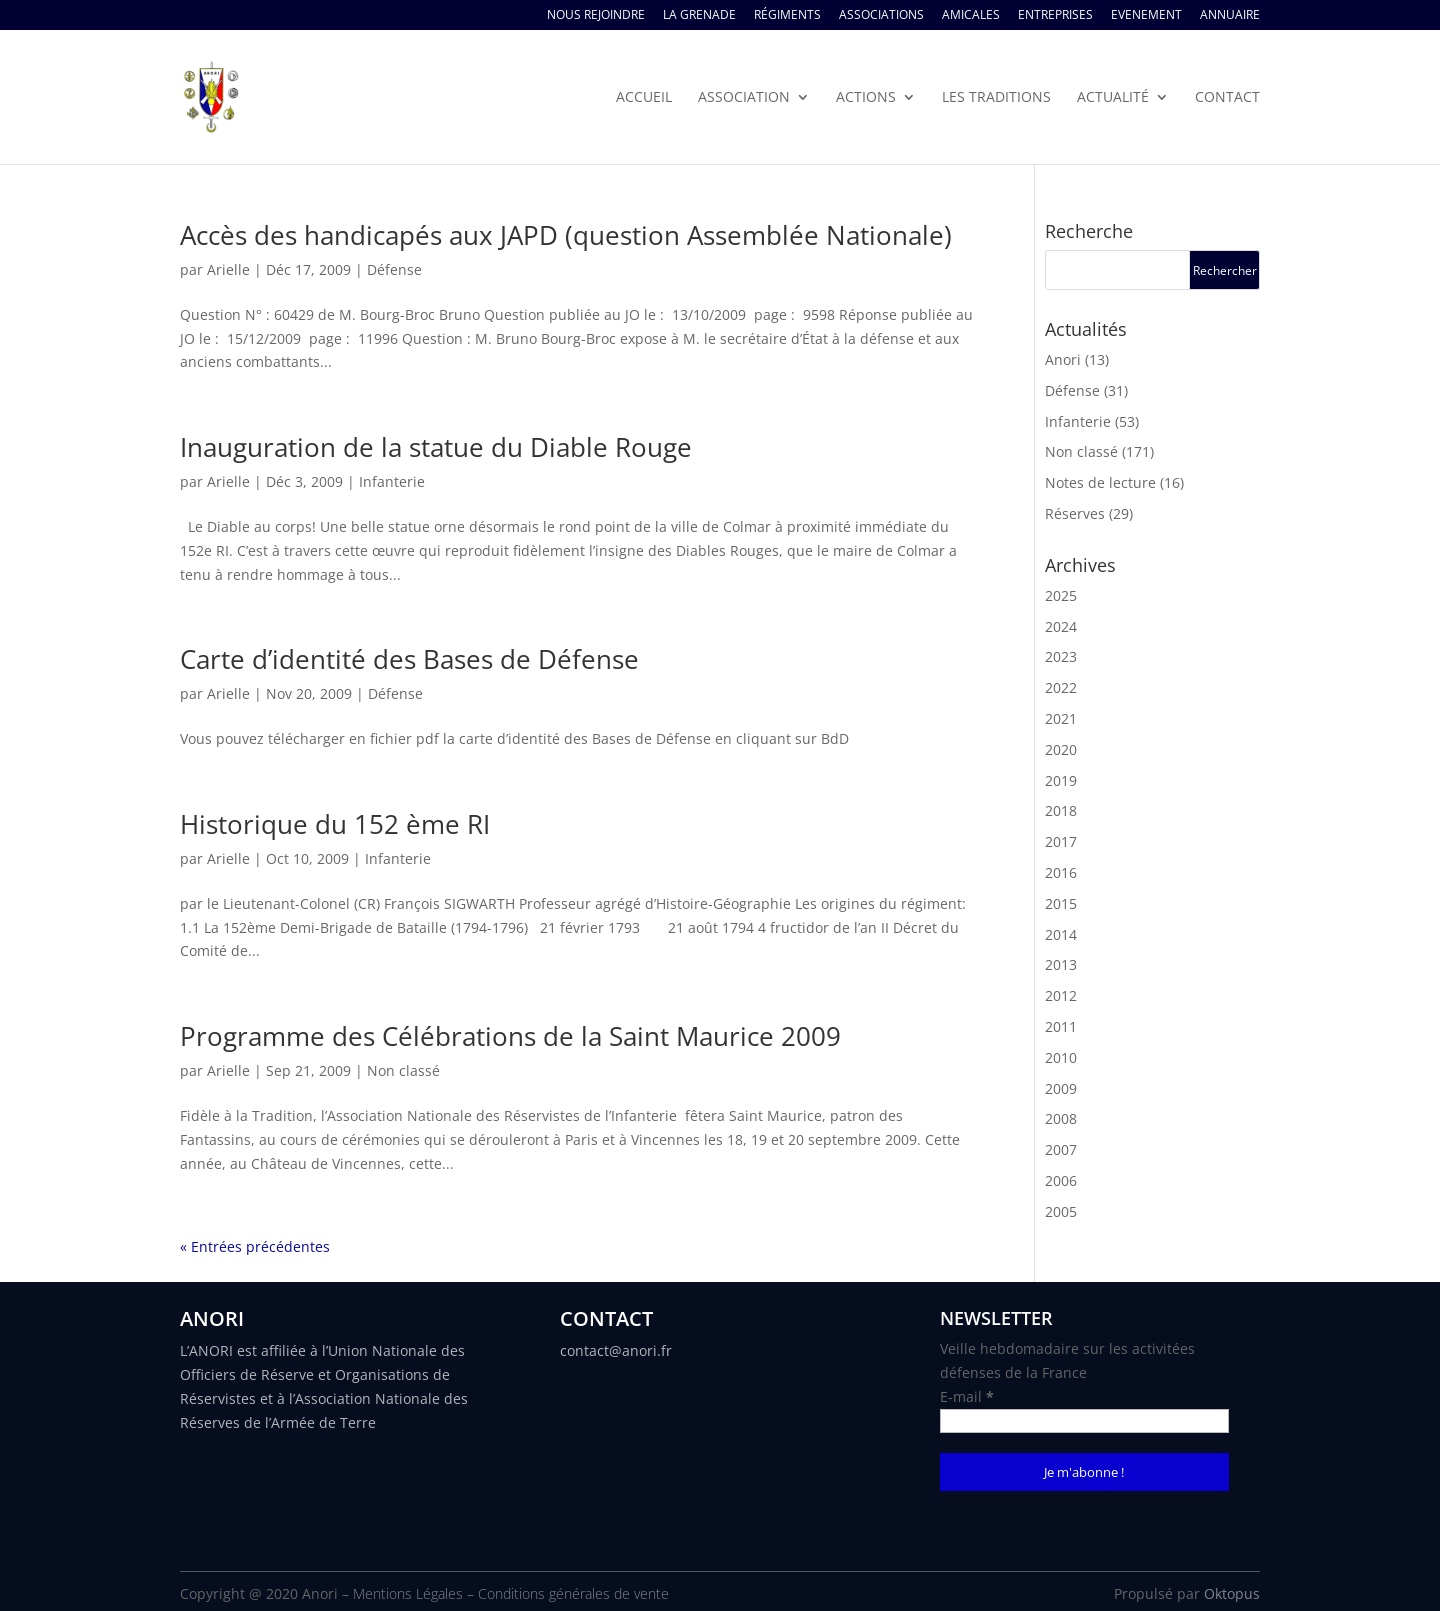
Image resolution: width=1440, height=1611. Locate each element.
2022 (1061, 687)
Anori (1063, 359)
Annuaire (1230, 16)
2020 (1061, 749)
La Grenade (699, 16)
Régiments (787, 16)
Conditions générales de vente (573, 1593)
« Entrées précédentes (255, 1246)
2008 (1061, 1118)
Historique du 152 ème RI (335, 824)
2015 (1061, 903)
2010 (1061, 1057)
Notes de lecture (1100, 482)
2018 (1061, 810)
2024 (1061, 626)
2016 (1061, 872)
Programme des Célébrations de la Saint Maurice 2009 (510, 1036)
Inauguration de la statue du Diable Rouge (436, 447)
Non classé (403, 1070)
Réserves (1075, 513)
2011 (1061, 1026)
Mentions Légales (408, 1593)
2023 (1061, 656)
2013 (1061, 964)
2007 (1061, 1149)
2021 (1061, 718)
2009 (1061, 1088)
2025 (1061, 595)
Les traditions (996, 98)
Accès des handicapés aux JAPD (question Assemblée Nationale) (566, 235)
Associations (881, 16)
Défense (394, 269)
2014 (1061, 934)
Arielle (228, 269)
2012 (1061, 995)
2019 (1061, 780)
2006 (1061, 1180)
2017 (1061, 841)
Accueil (644, 98)
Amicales (971, 16)
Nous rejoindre (596, 16)
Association (744, 98)
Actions (866, 98)
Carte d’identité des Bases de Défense (409, 659)
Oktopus (1232, 1593)
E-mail (967, 1396)
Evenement (1146, 16)
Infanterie (392, 481)
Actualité (1113, 98)
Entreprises (1055, 16)
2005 (1061, 1211)
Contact (1227, 98)
